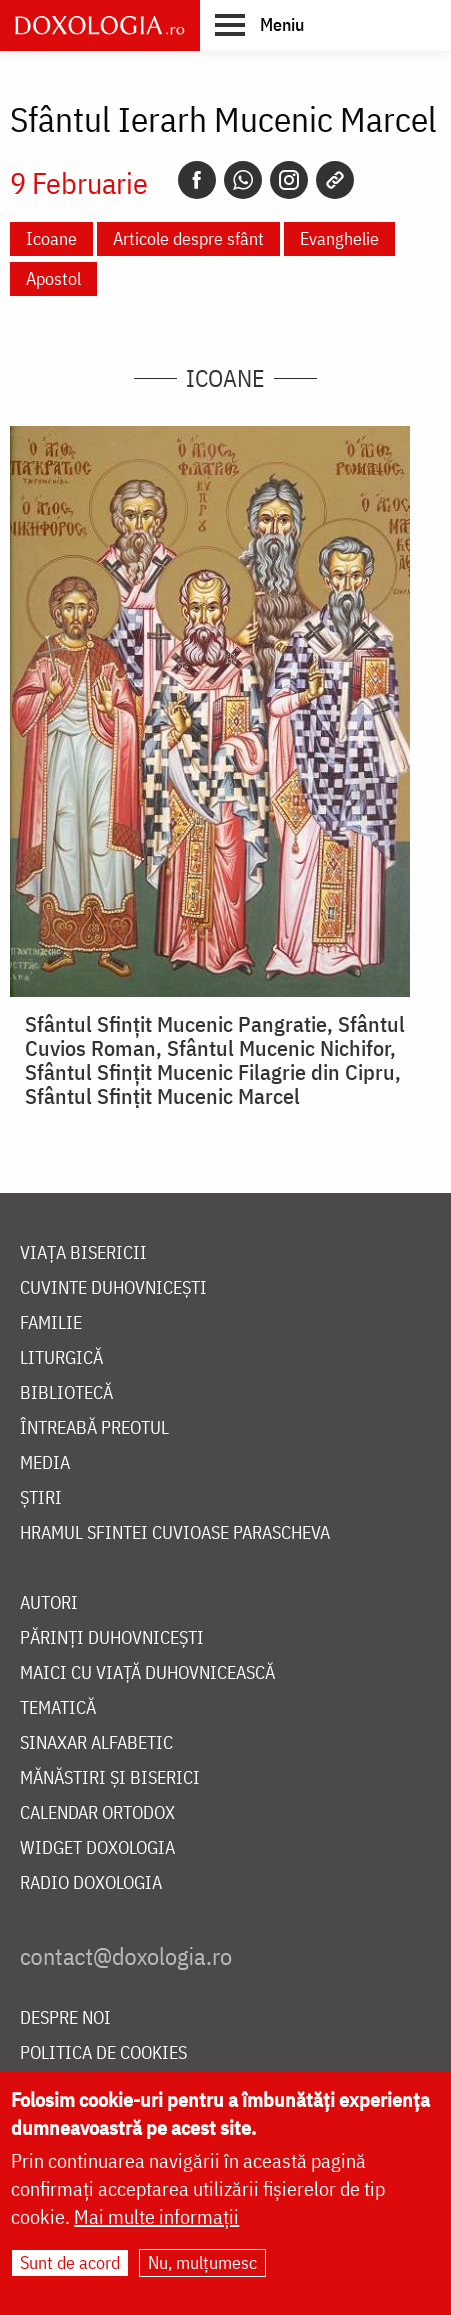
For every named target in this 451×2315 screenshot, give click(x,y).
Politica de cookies (103, 2053)
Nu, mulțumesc (202, 2266)
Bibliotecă (66, 1393)
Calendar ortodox (97, 1813)
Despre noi (65, 2018)
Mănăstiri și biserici (110, 1778)
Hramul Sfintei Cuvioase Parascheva (175, 1533)
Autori (49, 1603)
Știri (41, 1498)
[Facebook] (197, 180)
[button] (259, 24)
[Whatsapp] (243, 180)
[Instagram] (289, 180)
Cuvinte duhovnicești (113, 1288)
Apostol (53, 278)
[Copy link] (335, 180)
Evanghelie (339, 238)
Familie (51, 1323)
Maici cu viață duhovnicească (147, 1673)
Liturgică (61, 1358)
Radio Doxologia (91, 1883)
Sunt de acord (70, 2266)
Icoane (51, 238)
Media (45, 1463)
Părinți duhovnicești (112, 1638)
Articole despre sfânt (188, 238)
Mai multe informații (156, 2220)
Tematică (58, 1708)
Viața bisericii (83, 1253)
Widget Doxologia (97, 1848)
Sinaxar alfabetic (96, 1743)
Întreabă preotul (94, 1428)
